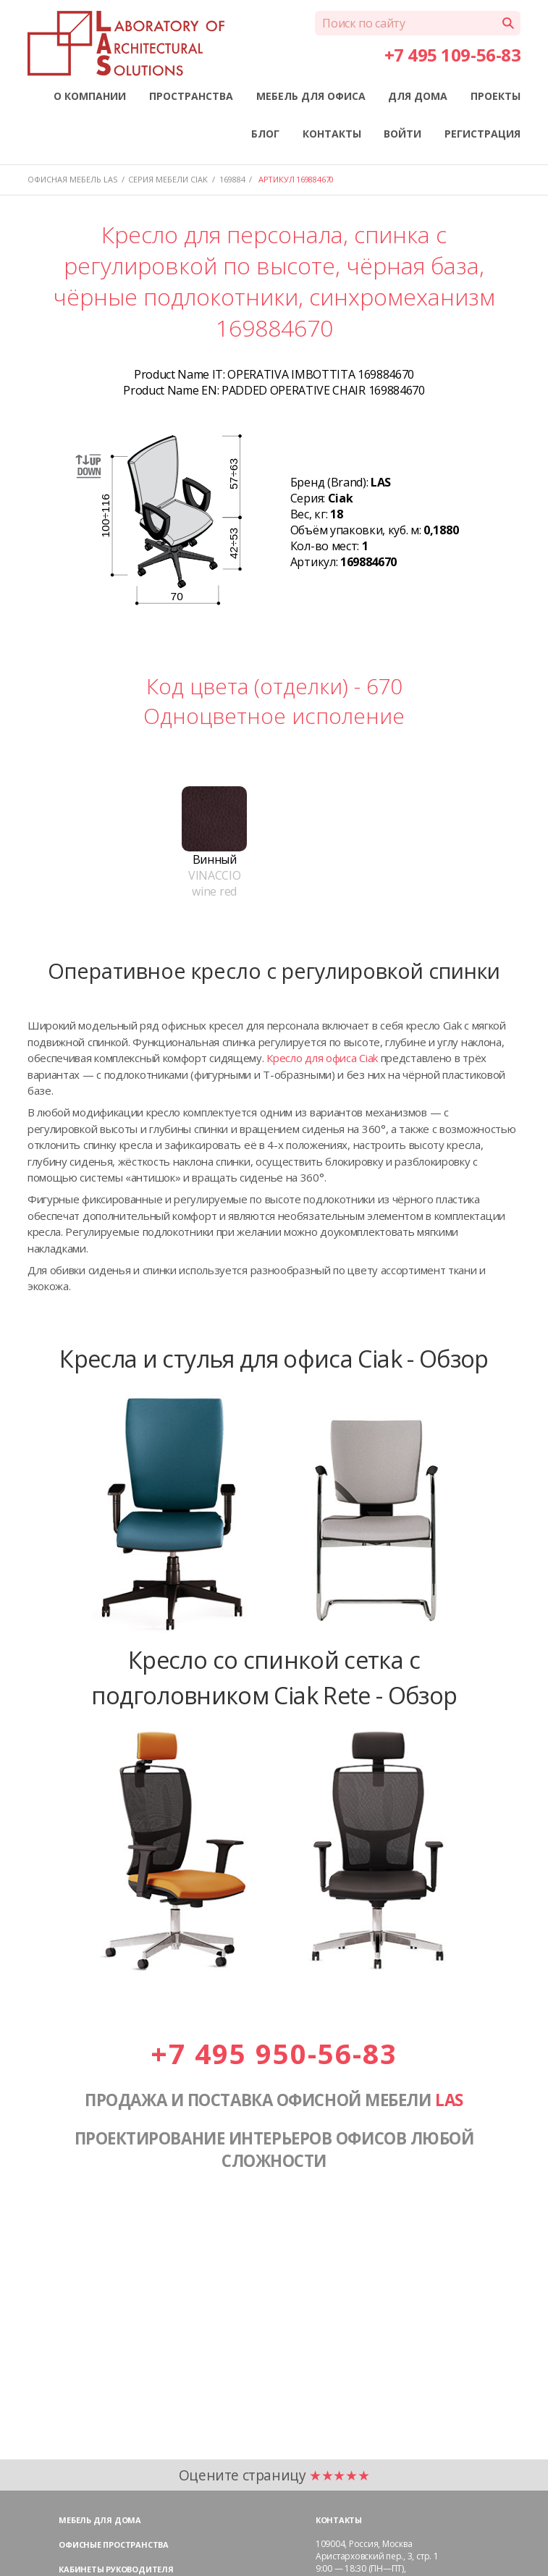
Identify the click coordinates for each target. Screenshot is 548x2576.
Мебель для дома (100, 2519)
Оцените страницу (274, 2475)
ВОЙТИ (402, 133)
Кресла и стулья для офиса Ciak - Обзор (273, 1358)
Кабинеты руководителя (116, 2569)
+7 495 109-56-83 (452, 55)
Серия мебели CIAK (168, 179)
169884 (232, 179)
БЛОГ (265, 133)
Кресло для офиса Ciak (322, 1058)
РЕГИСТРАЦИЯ (482, 133)
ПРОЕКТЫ (495, 96)
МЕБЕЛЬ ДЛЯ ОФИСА (311, 96)
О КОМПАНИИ (90, 96)
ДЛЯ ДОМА (417, 96)
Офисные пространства (114, 2544)
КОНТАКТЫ (332, 133)
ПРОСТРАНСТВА (191, 96)
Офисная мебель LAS (72, 179)
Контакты (339, 2519)
